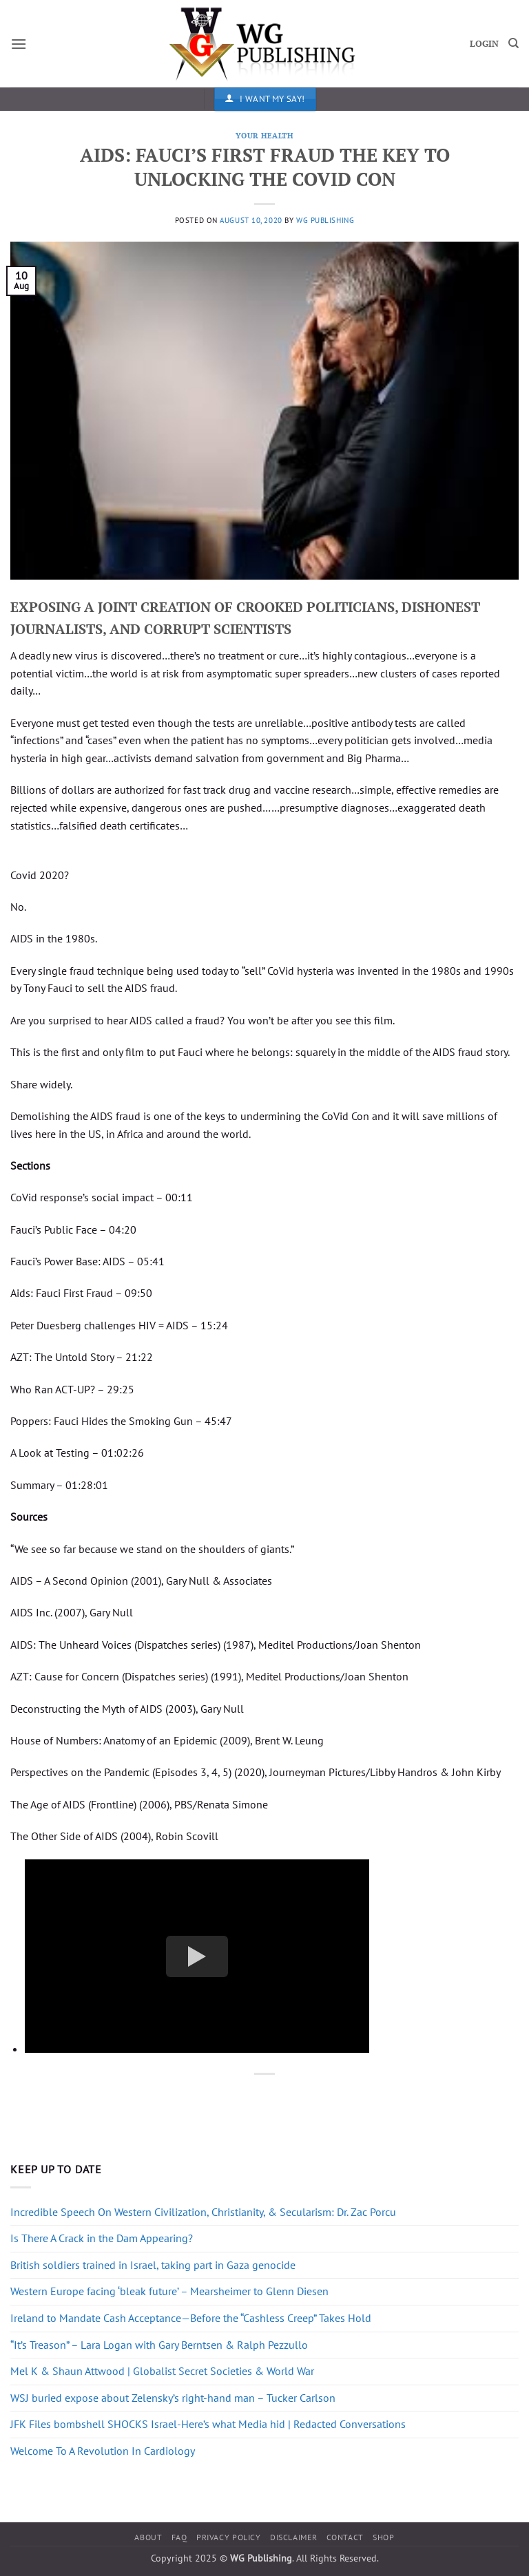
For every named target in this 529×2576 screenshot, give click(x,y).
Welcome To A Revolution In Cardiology (102, 2451)
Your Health (264, 135)
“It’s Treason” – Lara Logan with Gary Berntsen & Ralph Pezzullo (159, 2345)
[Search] (513, 43)
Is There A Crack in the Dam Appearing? (101, 2238)
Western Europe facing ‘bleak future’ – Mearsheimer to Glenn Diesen (169, 2291)
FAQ (179, 2537)
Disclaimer (293, 2537)
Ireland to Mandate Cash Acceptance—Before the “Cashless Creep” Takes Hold (190, 2318)
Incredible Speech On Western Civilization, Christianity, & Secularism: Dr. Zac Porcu (203, 2212)
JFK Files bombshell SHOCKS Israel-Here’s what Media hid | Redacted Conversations (208, 2424)
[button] (18, 44)
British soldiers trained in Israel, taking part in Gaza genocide (152, 2265)
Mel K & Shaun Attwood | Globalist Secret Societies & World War (162, 2371)
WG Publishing (325, 220)
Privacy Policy (228, 2537)
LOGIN (484, 44)
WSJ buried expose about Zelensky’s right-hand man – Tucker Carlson (172, 2398)
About (148, 2537)
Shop (383, 2537)
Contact (345, 2537)
